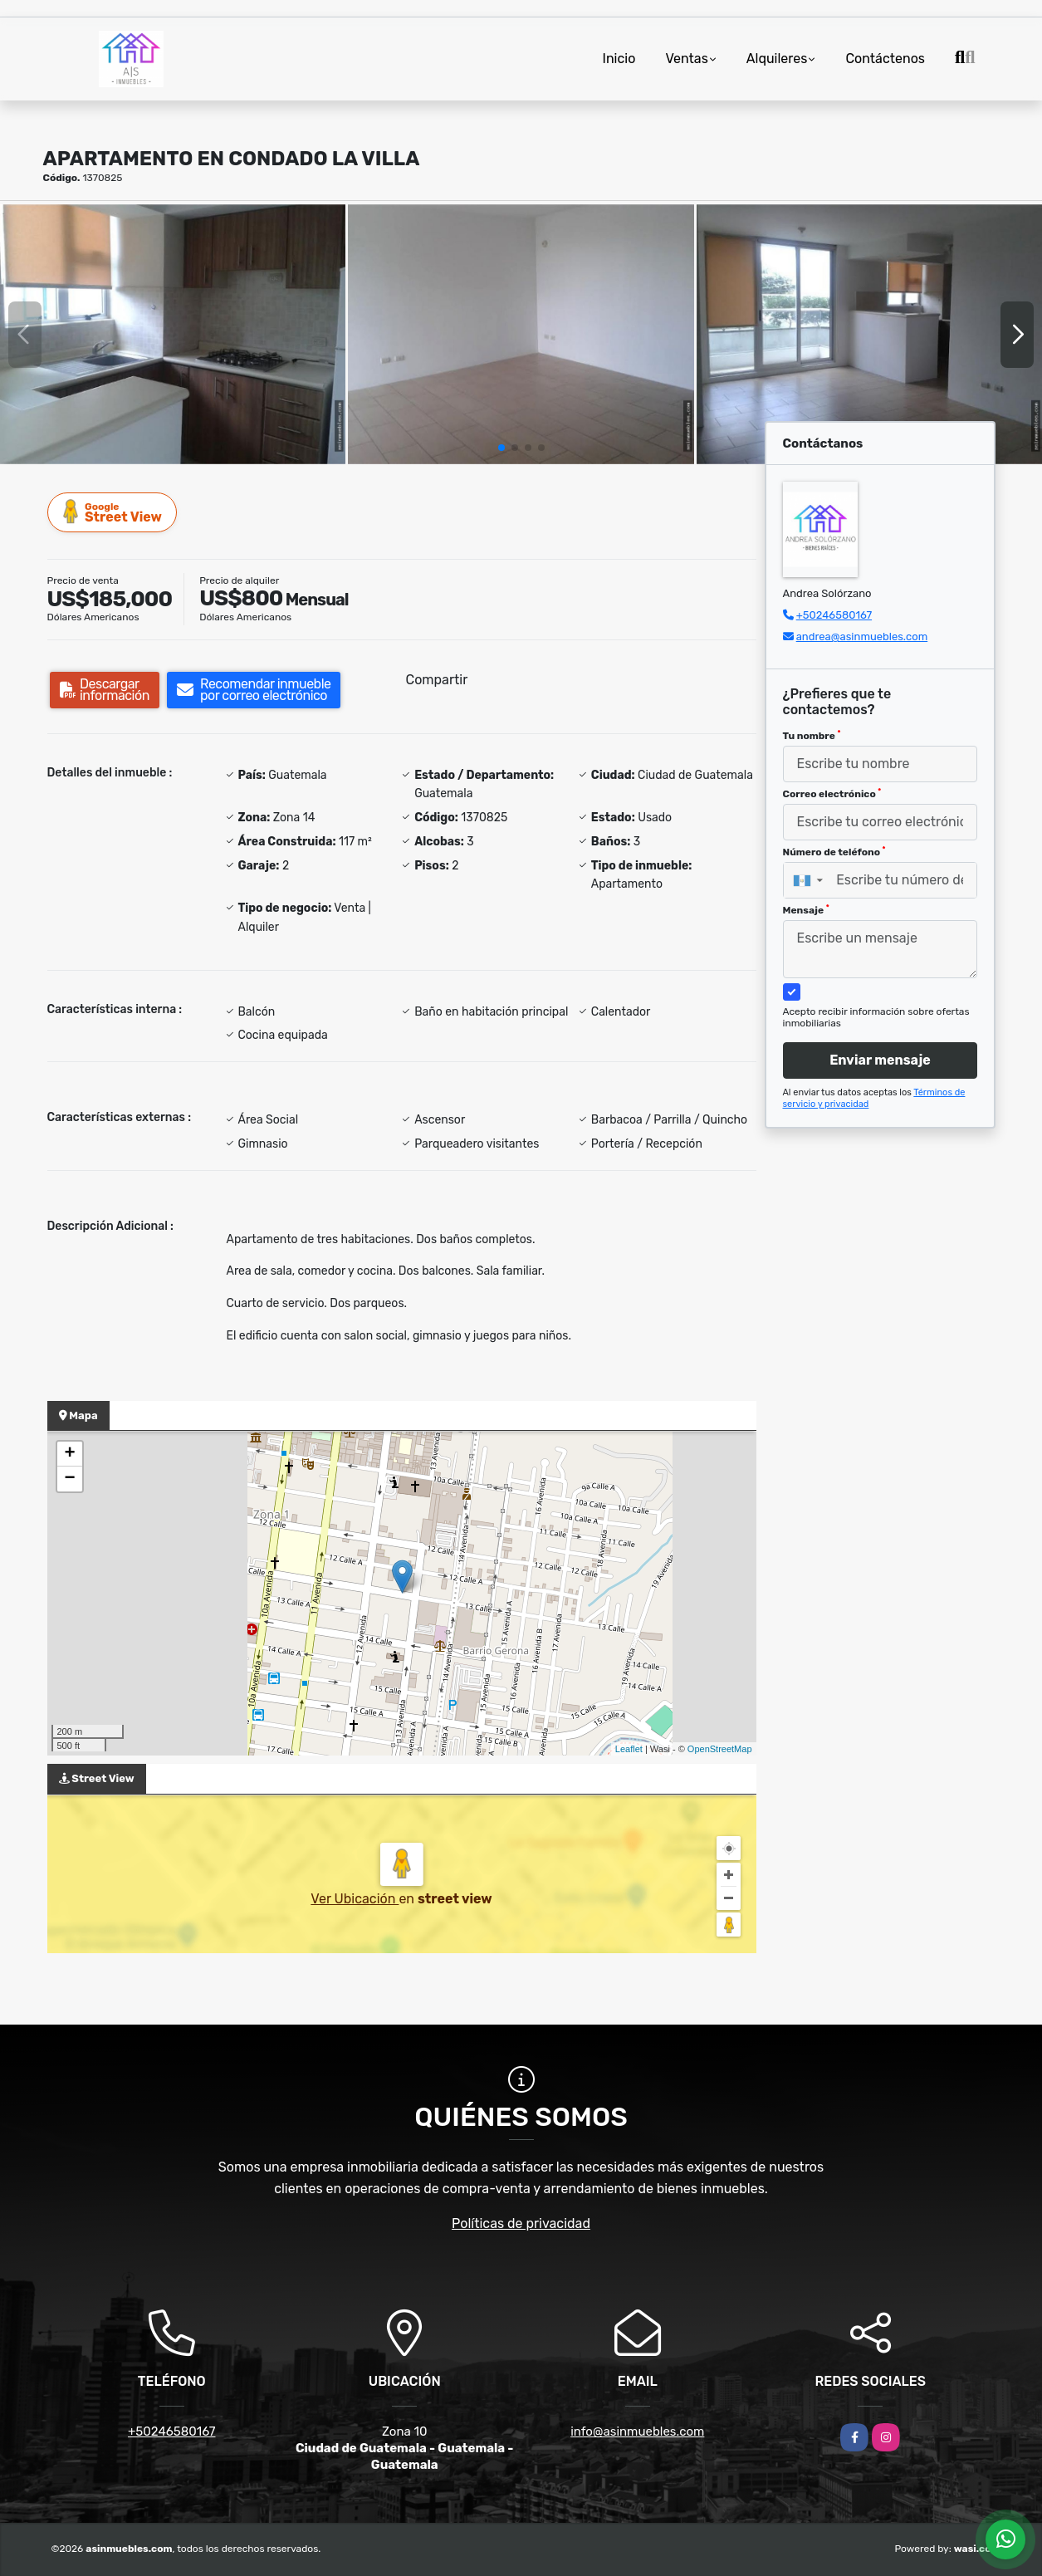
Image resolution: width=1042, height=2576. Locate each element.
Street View (113, 512)
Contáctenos (885, 58)
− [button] (69, 1479)
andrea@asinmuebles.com (862, 636)
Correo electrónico (832, 794)
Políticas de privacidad (521, 2223)
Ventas (686, 58)
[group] (172, 333)
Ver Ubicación (355, 1899)
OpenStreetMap (719, 1749)
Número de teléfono (834, 852)
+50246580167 (834, 615)
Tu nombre (812, 735)
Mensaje (806, 910)
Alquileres (777, 58)
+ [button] (69, 1454)
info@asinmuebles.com (637, 2431)
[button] (501, 447)
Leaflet (629, 1749)
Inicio (619, 58)
